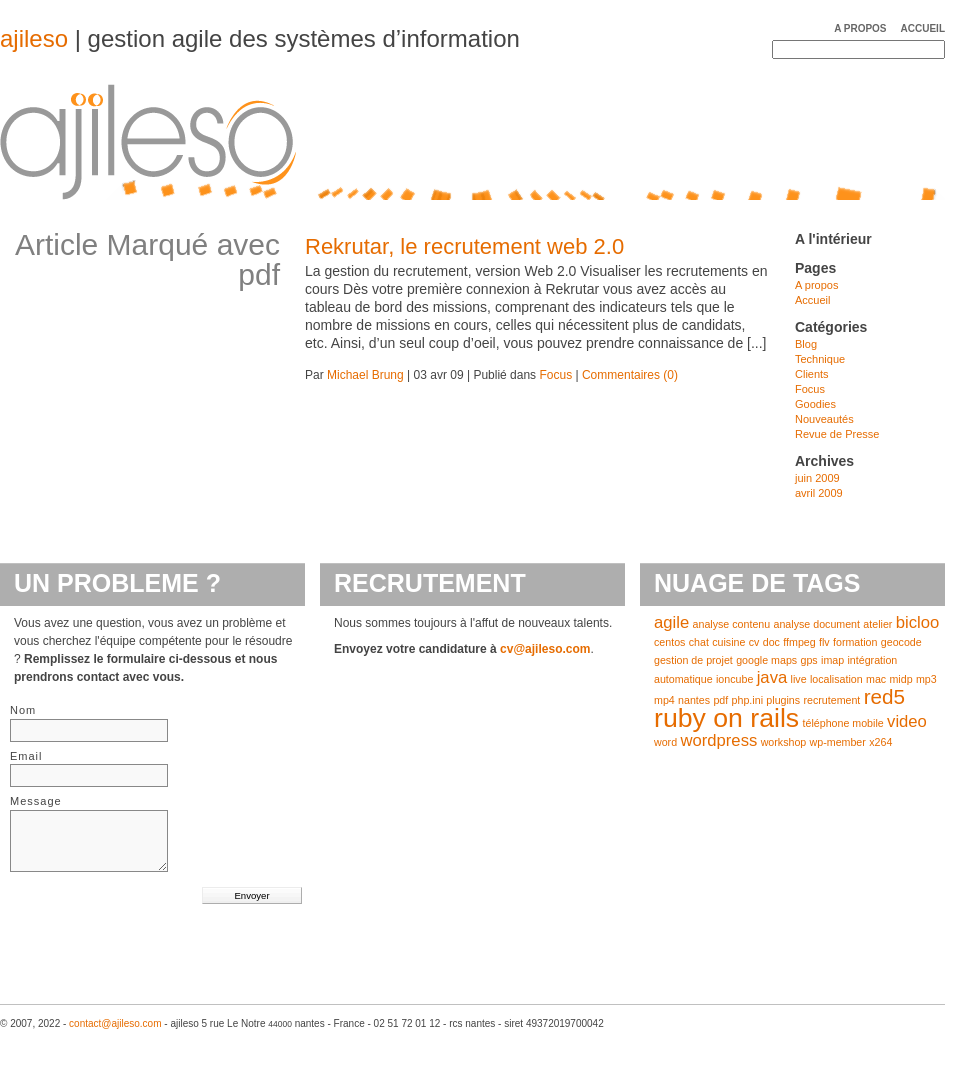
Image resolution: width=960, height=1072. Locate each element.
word (665, 742)
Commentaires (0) (630, 375)
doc (771, 642)
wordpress (718, 740)
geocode (901, 642)
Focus (555, 375)
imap (832, 660)
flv (824, 642)
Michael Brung (365, 375)
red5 (884, 696)
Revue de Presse (837, 434)
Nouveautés (824, 419)
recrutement (831, 700)
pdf (720, 700)
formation (855, 642)
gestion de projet (693, 660)
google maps (766, 660)
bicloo (918, 622)
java (772, 677)
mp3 (926, 679)
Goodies (815, 404)
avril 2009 (819, 493)
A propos (860, 28)
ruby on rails (726, 718)
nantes (694, 700)
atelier (877, 624)
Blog (806, 344)
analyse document (817, 624)
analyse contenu (732, 624)
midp (900, 679)
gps (809, 660)
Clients (812, 374)
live (799, 679)
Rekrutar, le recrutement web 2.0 (464, 246)
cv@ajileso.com (545, 649)
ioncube (734, 679)
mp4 (664, 700)
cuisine (728, 642)
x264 (880, 742)
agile (671, 622)
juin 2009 (817, 478)
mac (876, 679)
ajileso (34, 38)
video (907, 721)
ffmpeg (799, 642)
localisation (836, 679)
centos (669, 642)
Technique (820, 359)
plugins (783, 700)
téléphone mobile (843, 723)
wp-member (838, 742)
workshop (784, 742)
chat (699, 642)
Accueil (923, 28)
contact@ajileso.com (115, 1023)
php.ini (747, 700)
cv (754, 642)
